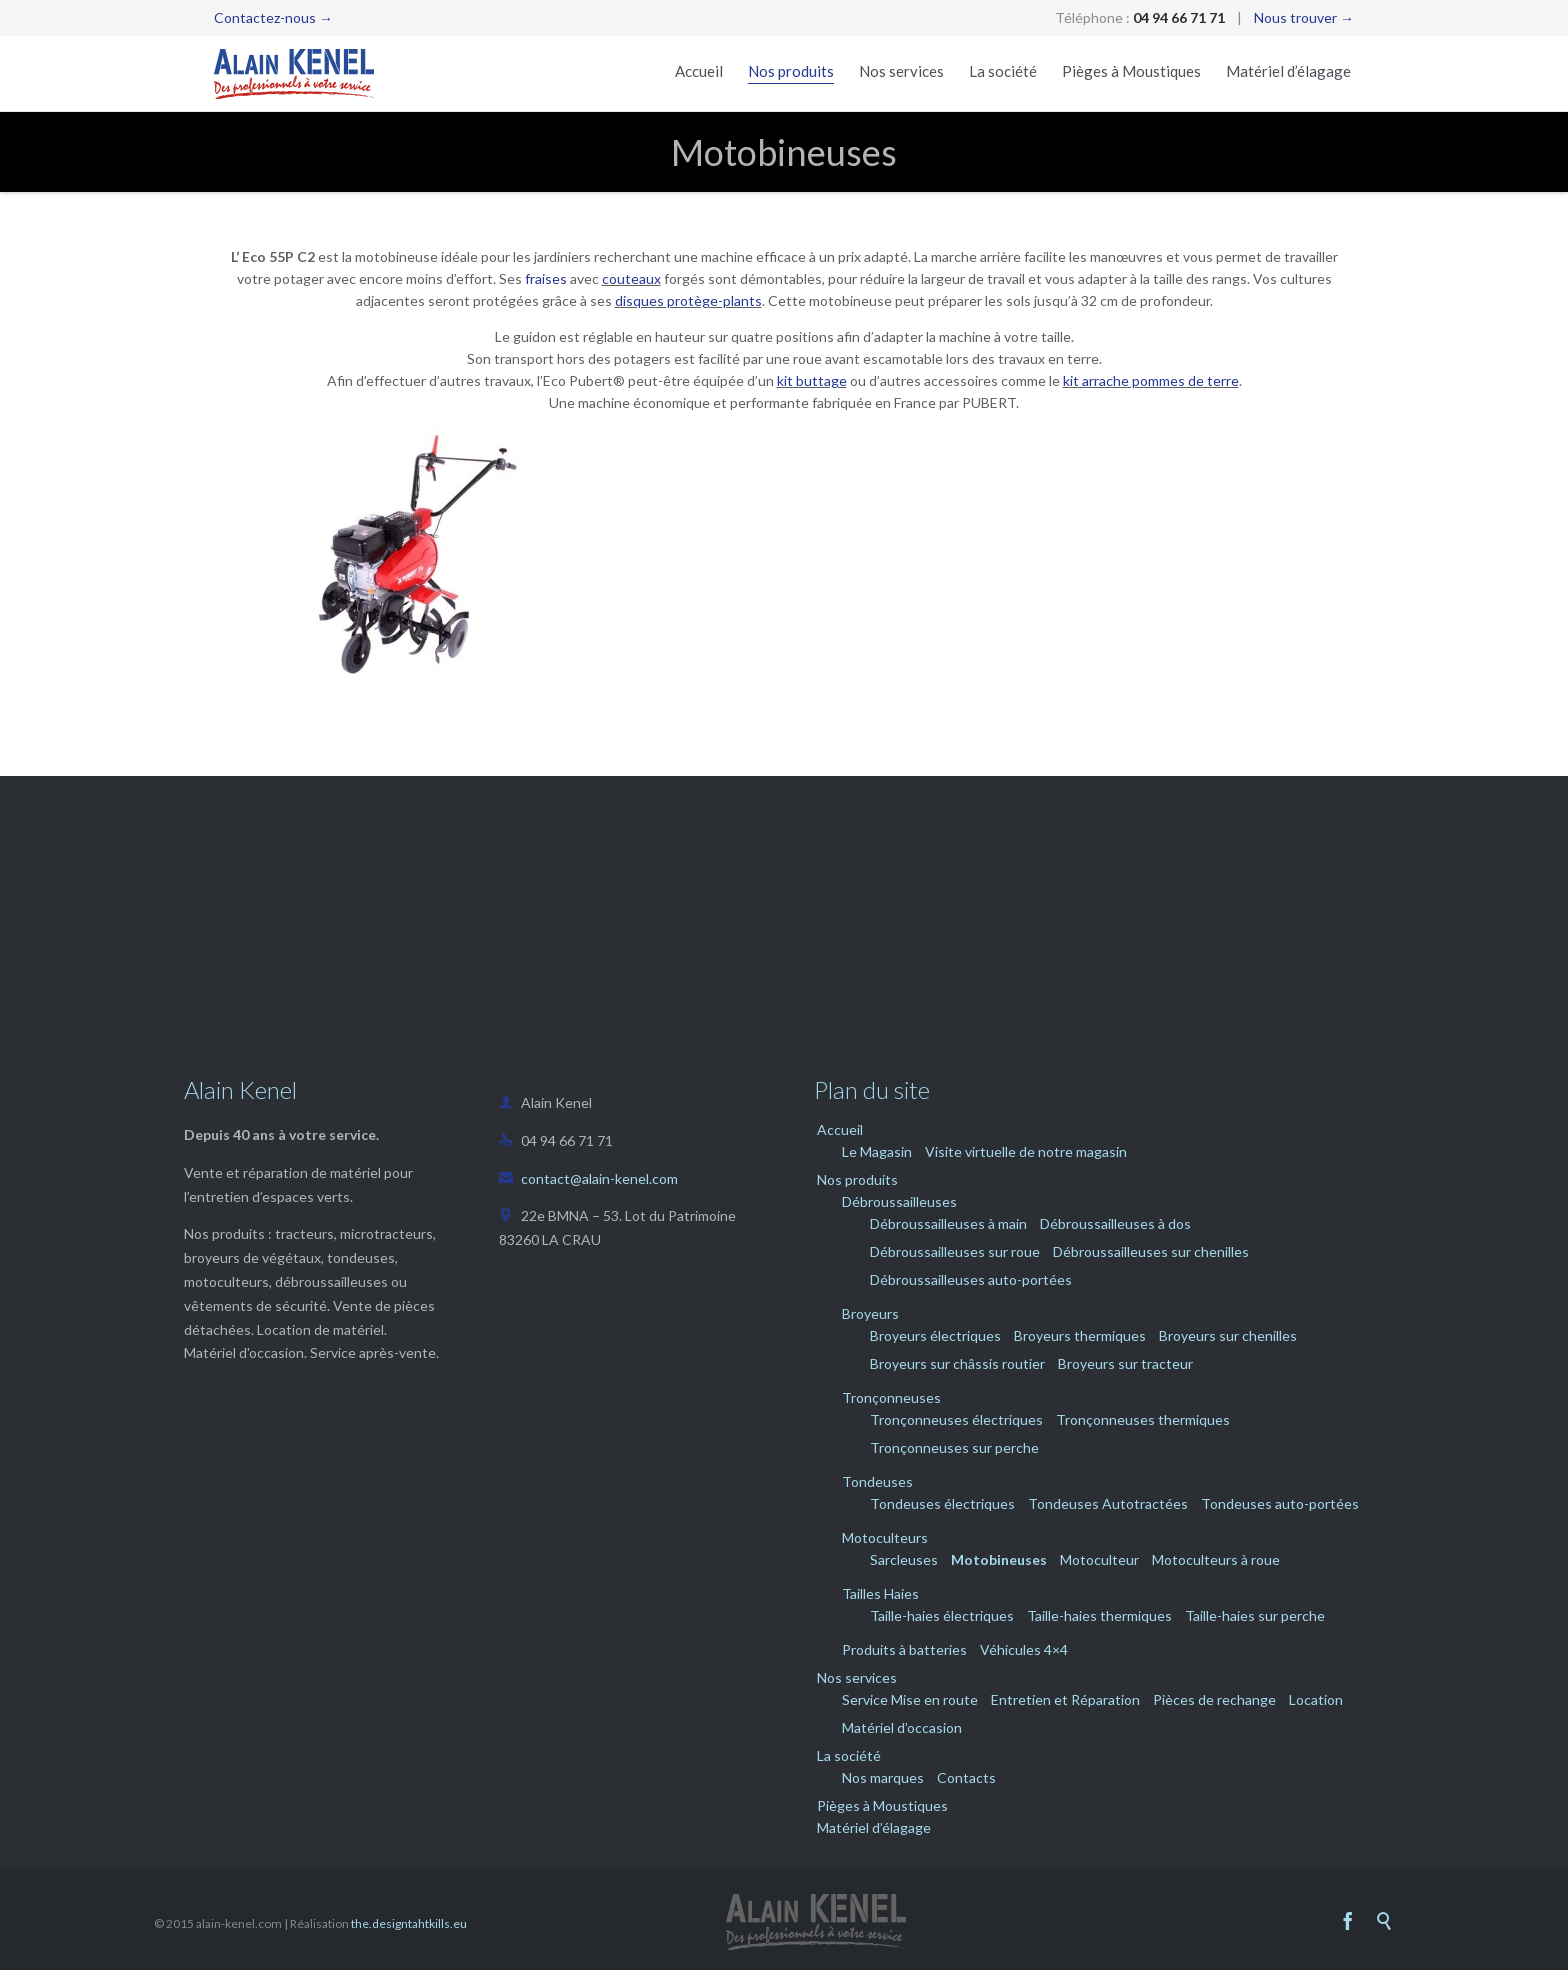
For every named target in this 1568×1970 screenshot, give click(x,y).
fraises (546, 278)
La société (849, 1755)
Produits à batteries (904, 1649)
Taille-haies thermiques (1099, 1615)
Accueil (840, 1129)
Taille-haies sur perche (1255, 1615)
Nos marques (883, 1777)
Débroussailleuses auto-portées (971, 1279)
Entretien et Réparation (1065, 1699)
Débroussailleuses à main (948, 1223)
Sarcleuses (904, 1559)
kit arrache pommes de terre (1151, 380)
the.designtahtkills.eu (409, 1923)
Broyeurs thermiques (1080, 1335)
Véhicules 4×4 (1024, 1649)
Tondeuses (877, 1481)
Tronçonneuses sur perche (954, 1447)
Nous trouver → (1304, 17)
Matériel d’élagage (874, 1827)
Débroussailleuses (899, 1201)
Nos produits (857, 1179)
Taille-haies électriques (942, 1615)
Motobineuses (999, 1559)
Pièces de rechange (1214, 1699)
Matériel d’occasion (902, 1727)
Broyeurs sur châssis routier (957, 1363)
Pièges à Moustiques (882, 1805)
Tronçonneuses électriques (956, 1419)
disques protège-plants (688, 300)
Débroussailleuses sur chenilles (1151, 1251)
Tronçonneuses (891, 1397)
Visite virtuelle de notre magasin (1026, 1151)
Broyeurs (870, 1313)
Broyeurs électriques (935, 1335)
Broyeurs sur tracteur (1125, 1363)
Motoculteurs (885, 1537)
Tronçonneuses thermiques (1143, 1419)
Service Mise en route (910, 1699)
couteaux (631, 278)
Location (1316, 1699)
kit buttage (812, 380)
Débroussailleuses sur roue (955, 1251)
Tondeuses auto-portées (1280, 1503)
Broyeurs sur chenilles (1228, 1335)
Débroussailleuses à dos (1115, 1223)
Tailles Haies (880, 1593)
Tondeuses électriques (942, 1503)
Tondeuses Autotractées (1108, 1503)
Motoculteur (1099, 1559)
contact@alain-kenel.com (588, 1178)
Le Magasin (877, 1151)
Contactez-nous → (273, 17)
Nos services (857, 1677)
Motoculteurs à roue (1216, 1559)
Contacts (966, 1777)
